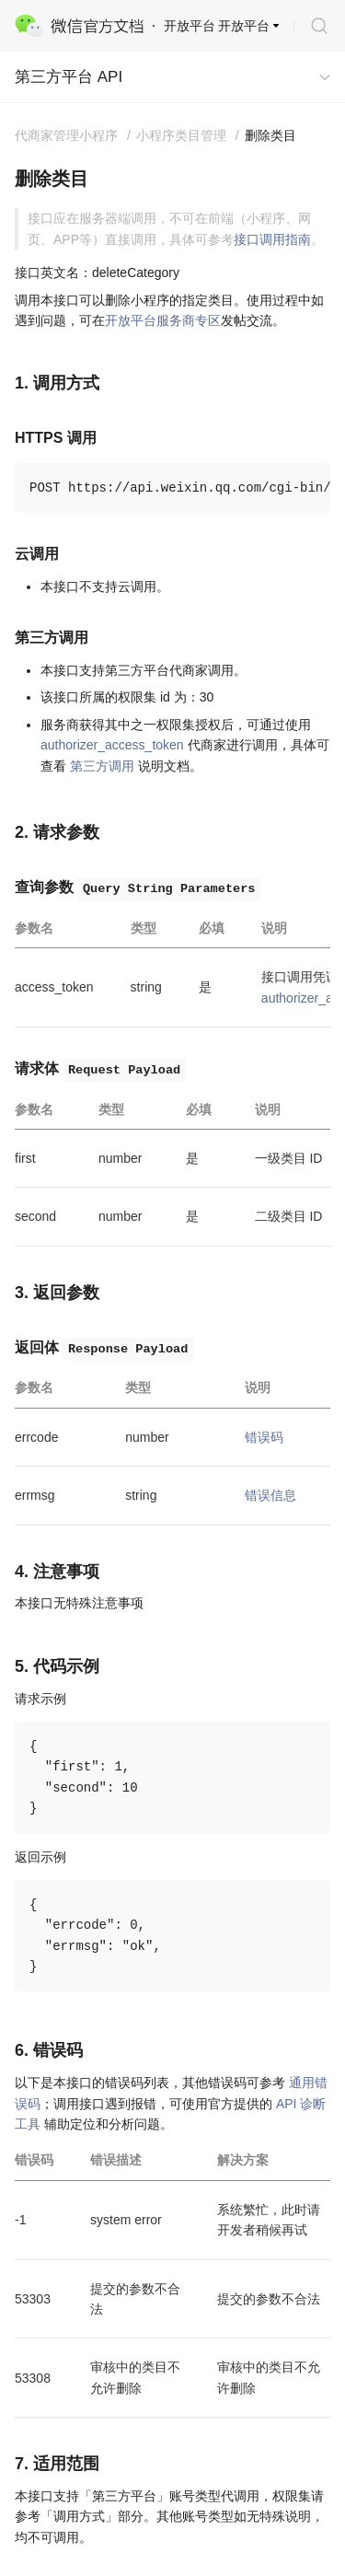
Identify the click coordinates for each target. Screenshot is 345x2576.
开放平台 (244, 25)
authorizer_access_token (112, 744)
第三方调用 (102, 766)
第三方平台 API (68, 77)
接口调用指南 (272, 239)
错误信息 (270, 1495)
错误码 (264, 1437)
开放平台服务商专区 (163, 320)
